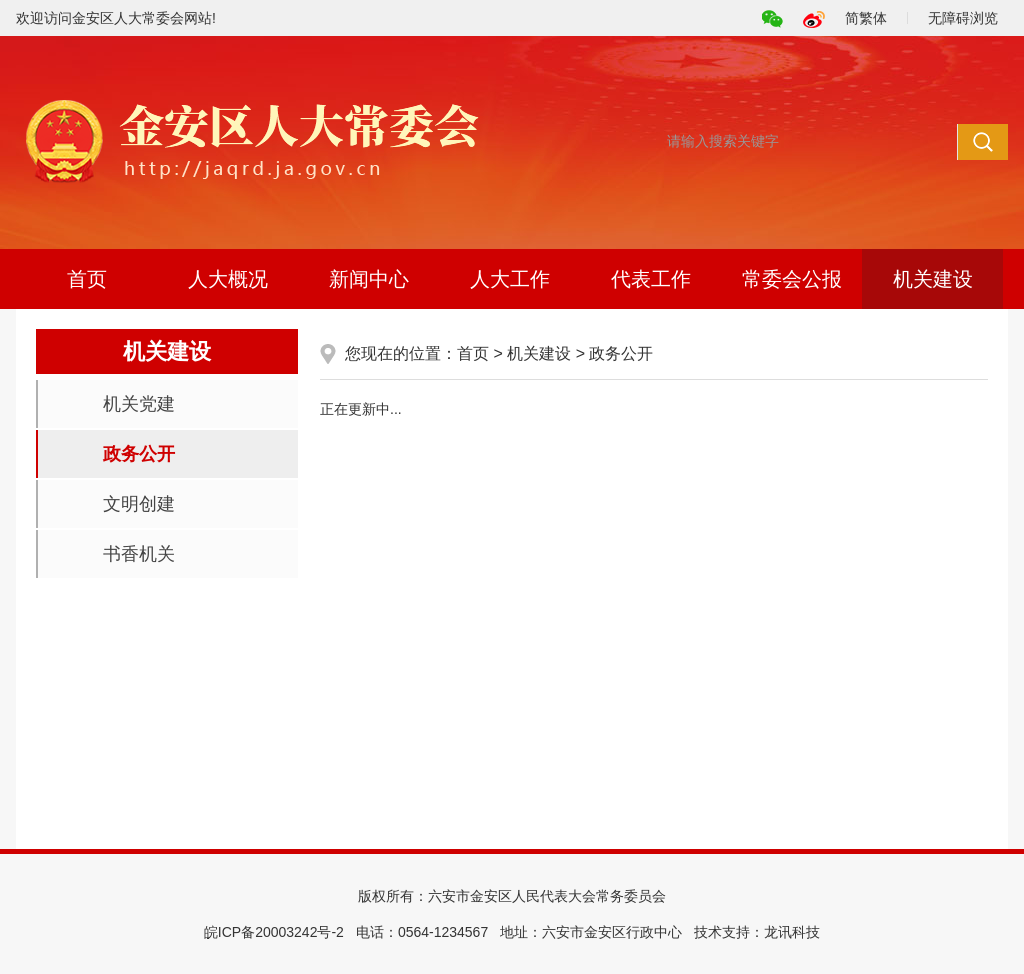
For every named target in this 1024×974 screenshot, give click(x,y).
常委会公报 (792, 279)
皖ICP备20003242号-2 (274, 932)
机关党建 (139, 404)
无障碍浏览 (963, 18)
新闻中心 (369, 279)
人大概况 (228, 279)
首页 (87, 279)
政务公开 (139, 454)
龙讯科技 (792, 932)
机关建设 (933, 279)
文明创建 (139, 504)
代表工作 (651, 279)
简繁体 (866, 18)
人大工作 (510, 279)
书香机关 (139, 554)
